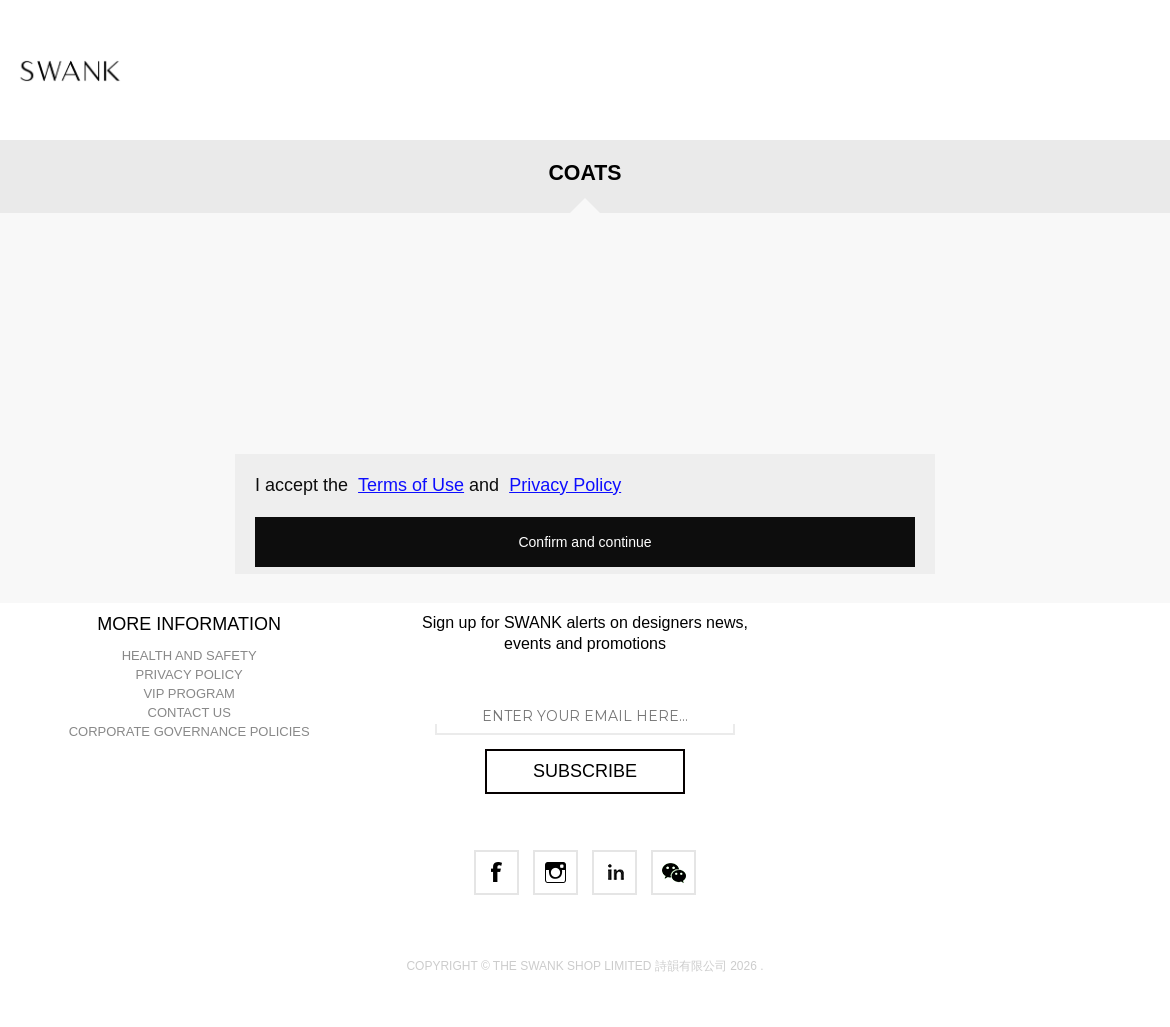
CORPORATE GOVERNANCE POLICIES (189, 731)
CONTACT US (189, 712)
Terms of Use (411, 485)
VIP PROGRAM (189, 693)
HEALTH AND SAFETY (189, 655)
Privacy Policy (565, 485)
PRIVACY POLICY (189, 674)
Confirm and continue (584, 542)
